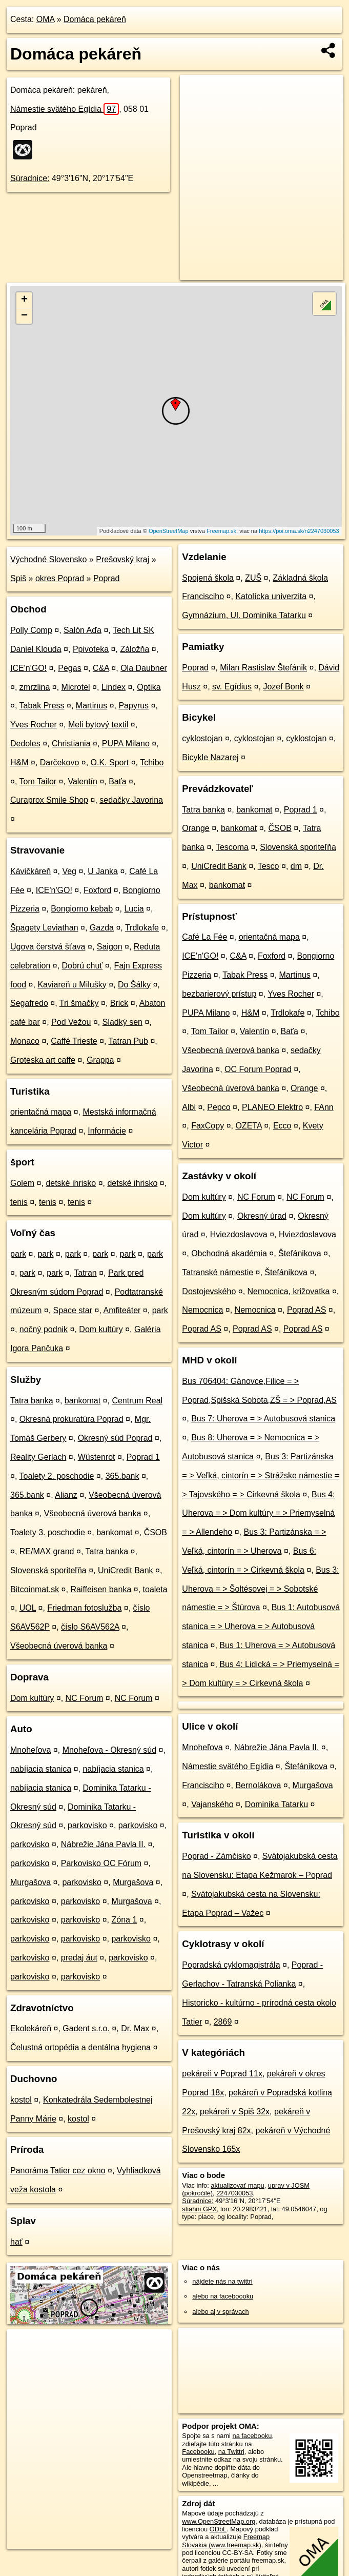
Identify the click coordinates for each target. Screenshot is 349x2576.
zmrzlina (34, 687)
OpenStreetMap (169, 531)
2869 (223, 2021)
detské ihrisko (71, 1183)
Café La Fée (204, 937)
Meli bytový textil (98, 724)
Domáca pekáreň (95, 19)
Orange (195, 828)
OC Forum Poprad (258, 1069)
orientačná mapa (40, 1111)
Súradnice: (30, 178)
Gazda (102, 927)
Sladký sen (122, 1022)
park (18, 1254)
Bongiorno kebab (82, 908)
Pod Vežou (71, 1022)
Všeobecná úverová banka (92, 1513)
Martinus (91, 705)
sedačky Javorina (131, 800)
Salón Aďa (82, 630)
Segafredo (29, 1003)
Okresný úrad (261, 1216)
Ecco (282, 1125)
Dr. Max (135, 2028)
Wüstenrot (96, 1457)
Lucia (133, 908)
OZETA (248, 1125)
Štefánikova (299, 1253)
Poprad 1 (143, 1457)
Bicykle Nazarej (210, 757)
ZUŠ (253, 577)
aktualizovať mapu (237, 2185)
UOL (27, 1607)
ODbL (218, 2529)
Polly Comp (31, 630)
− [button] (24, 316)
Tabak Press (42, 705)
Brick (119, 1003)
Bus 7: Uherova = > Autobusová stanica (263, 1418)
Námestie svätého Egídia (64, 109)
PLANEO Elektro (272, 1107)
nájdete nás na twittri (222, 2281)
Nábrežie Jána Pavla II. (103, 1844)
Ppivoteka (91, 649)
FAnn (323, 1107)
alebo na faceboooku (222, 2296)
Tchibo (151, 762)
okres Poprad (59, 578)
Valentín (82, 781)
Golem (22, 1183)
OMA (45, 19)
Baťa (117, 781)
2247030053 (234, 2193)
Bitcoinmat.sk (34, 1589)
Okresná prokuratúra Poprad (71, 1419)
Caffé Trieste (74, 1041)
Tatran (85, 1273)
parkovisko (87, 1825)
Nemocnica (202, 1309)
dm (296, 866)
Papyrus (133, 705)
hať (16, 2241)
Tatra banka (31, 1400)
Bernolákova (258, 1785)
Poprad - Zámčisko (216, 1856)
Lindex (113, 687)
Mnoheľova (30, 1750)
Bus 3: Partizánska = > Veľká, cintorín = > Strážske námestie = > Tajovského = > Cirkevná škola (260, 1475)
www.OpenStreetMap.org (218, 2521)
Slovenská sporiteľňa (48, 1570)
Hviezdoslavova (239, 1234)
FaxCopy (207, 1125)
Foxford (97, 890)
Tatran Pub (128, 1041)
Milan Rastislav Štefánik (263, 667)
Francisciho (203, 1785)
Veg (69, 871)
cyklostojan (202, 738)
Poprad (106, 578)
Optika (148, 687)
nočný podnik (43, 1329)
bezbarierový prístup (219, 993)
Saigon (109, 946)
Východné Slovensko (48, 559)
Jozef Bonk (283, 686)
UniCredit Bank (125, 1570)
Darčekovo (59, 762)
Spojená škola (208, 577)
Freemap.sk (221, 531)
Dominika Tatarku (276, 1804)
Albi (189, 1107)
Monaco (24, 1041)
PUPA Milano (126, 743)
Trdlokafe (142, 927)
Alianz (66, 1495)
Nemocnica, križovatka (289, 1291)
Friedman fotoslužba (84, 1607)
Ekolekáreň (30, 2028)
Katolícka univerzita (270, 596)
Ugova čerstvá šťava (48, 946)
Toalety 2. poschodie (56, 1476)
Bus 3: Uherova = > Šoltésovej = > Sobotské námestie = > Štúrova (260, 1589)
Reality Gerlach (38, 1457)
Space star (72, 1310)
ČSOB (155, 1532)
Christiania (71, 743)
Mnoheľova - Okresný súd (109, 1750)
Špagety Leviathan (44, 927)
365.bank (122, 1476)
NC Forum (85, 1698)
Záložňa (134, 649)
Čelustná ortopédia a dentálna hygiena (80, 2047)
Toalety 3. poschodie (47, 1532)
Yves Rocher (33, 724)
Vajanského (212, 1804)
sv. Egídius (232, 686)
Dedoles (25, 743)
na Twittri (231, 2451)
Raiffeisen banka (100, 1589)
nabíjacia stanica (40, 1769)
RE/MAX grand (46, 1551)
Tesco (268, 866)
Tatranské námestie (217, 1272)
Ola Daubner (143, 668)
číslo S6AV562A (90, 1626)
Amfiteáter (121, 1310)
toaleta (155, 1589)
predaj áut (79, 1957)
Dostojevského (209, 1291)
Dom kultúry (100, 1329)
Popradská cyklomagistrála (231, 1964)
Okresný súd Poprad (115, 1438)
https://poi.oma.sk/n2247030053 (299, 531)
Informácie (107, 1130)
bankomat (82, 1400)
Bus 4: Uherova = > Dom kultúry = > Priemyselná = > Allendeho (258, 1513)
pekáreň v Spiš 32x (235, 2111)
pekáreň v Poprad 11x (222, 2073)
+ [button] (24, 300)
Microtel (75, 687)
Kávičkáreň (30, 871)
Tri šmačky (79, 1003)
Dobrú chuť (82, 965)
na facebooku (252, 2436)
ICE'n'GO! (28, 668)
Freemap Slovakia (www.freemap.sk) (226, 2540)
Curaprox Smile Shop (49, 800)
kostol (21, 2099)
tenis (19, 1202)
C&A (101, 668)
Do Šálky (134, 984)
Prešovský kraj (122, 559)
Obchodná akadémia (229, 1253)
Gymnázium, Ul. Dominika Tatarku (244, 615)
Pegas (69, 668)
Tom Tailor (38, 781)
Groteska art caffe (42, 1060)
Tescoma (232, 847)
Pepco (218, 1107)
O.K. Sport (110, 762)
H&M (19, 762)
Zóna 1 (124, 1919)
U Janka (103, 871)
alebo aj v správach (220, 2311)
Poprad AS (306, 1309)
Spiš (18, 578)
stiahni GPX (199, 2209)
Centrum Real (137, 1400)
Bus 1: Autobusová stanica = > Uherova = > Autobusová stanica (261, 1626)
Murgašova (30, 1882)
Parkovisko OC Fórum (101, 1863)
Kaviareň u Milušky (71, 984)
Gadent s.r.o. (86, 2028)
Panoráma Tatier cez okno (58, 2170)
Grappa (100, 1060)
